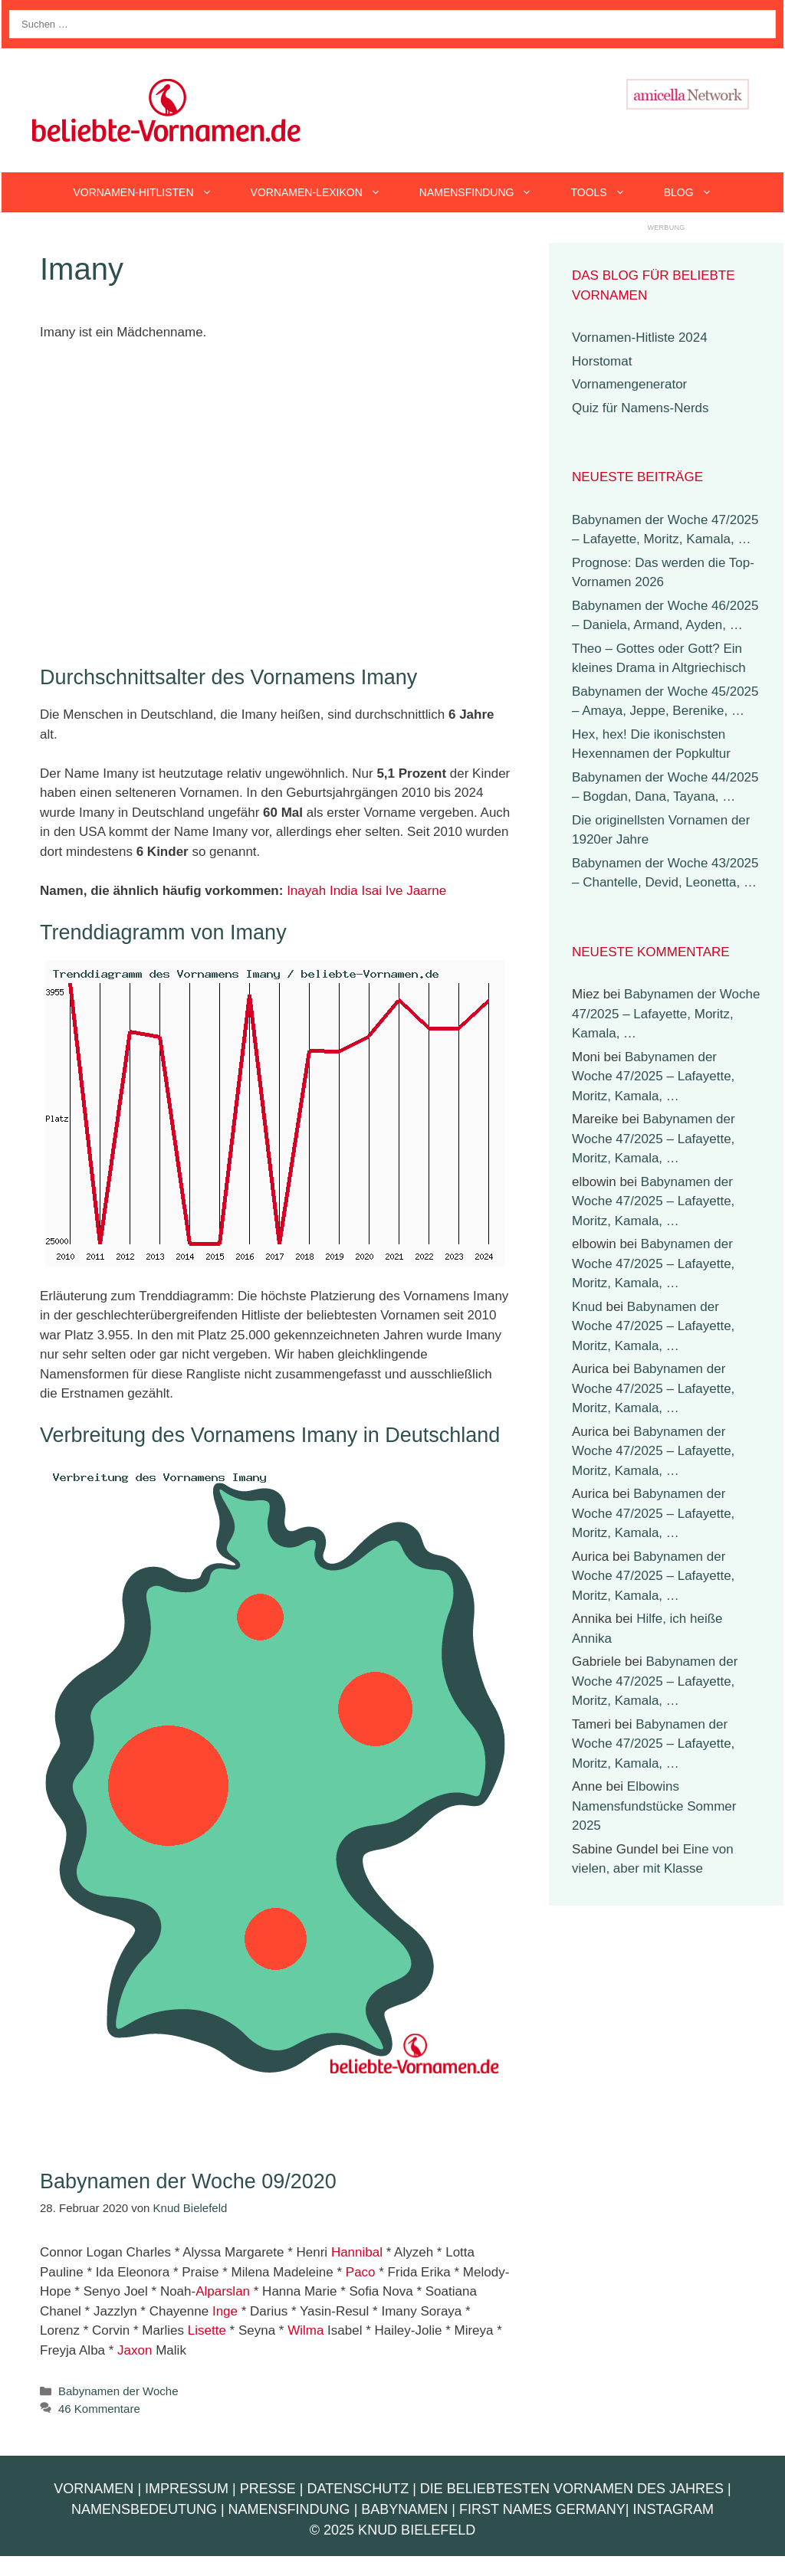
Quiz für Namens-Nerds (640, 408)
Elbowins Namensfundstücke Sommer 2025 (654, 1806)
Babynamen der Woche (118, 2390)
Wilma (305, 2330)
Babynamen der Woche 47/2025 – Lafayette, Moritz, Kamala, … (666, 1014)
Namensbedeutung (144, 2509)
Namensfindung (485, 192)
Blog (697, 192)
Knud (587, 1306)
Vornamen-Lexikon (325, 192)
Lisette (207, 2330)
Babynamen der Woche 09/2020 (188, 2181)
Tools (607, 192)
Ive (394, 890)
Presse (268, 2488)
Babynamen (404, 2509)
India (344, 890)
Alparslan (222, 2291)
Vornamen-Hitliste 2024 (640, 337)
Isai (372, 890)
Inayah (306, 890)
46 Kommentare (99, 2408)
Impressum (186, 2488)
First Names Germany (542, 2509)
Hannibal (357, 2252)
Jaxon (134, 2350)
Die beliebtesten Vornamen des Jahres (572, 2488)
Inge (225, 2311)
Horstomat (602, 361)
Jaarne (426, 890)
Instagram (673, 2509)
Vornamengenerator (629, 384)
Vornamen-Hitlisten (152, 192)
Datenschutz (358, 2488)
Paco (361, 2272)
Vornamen (93, 2488)
